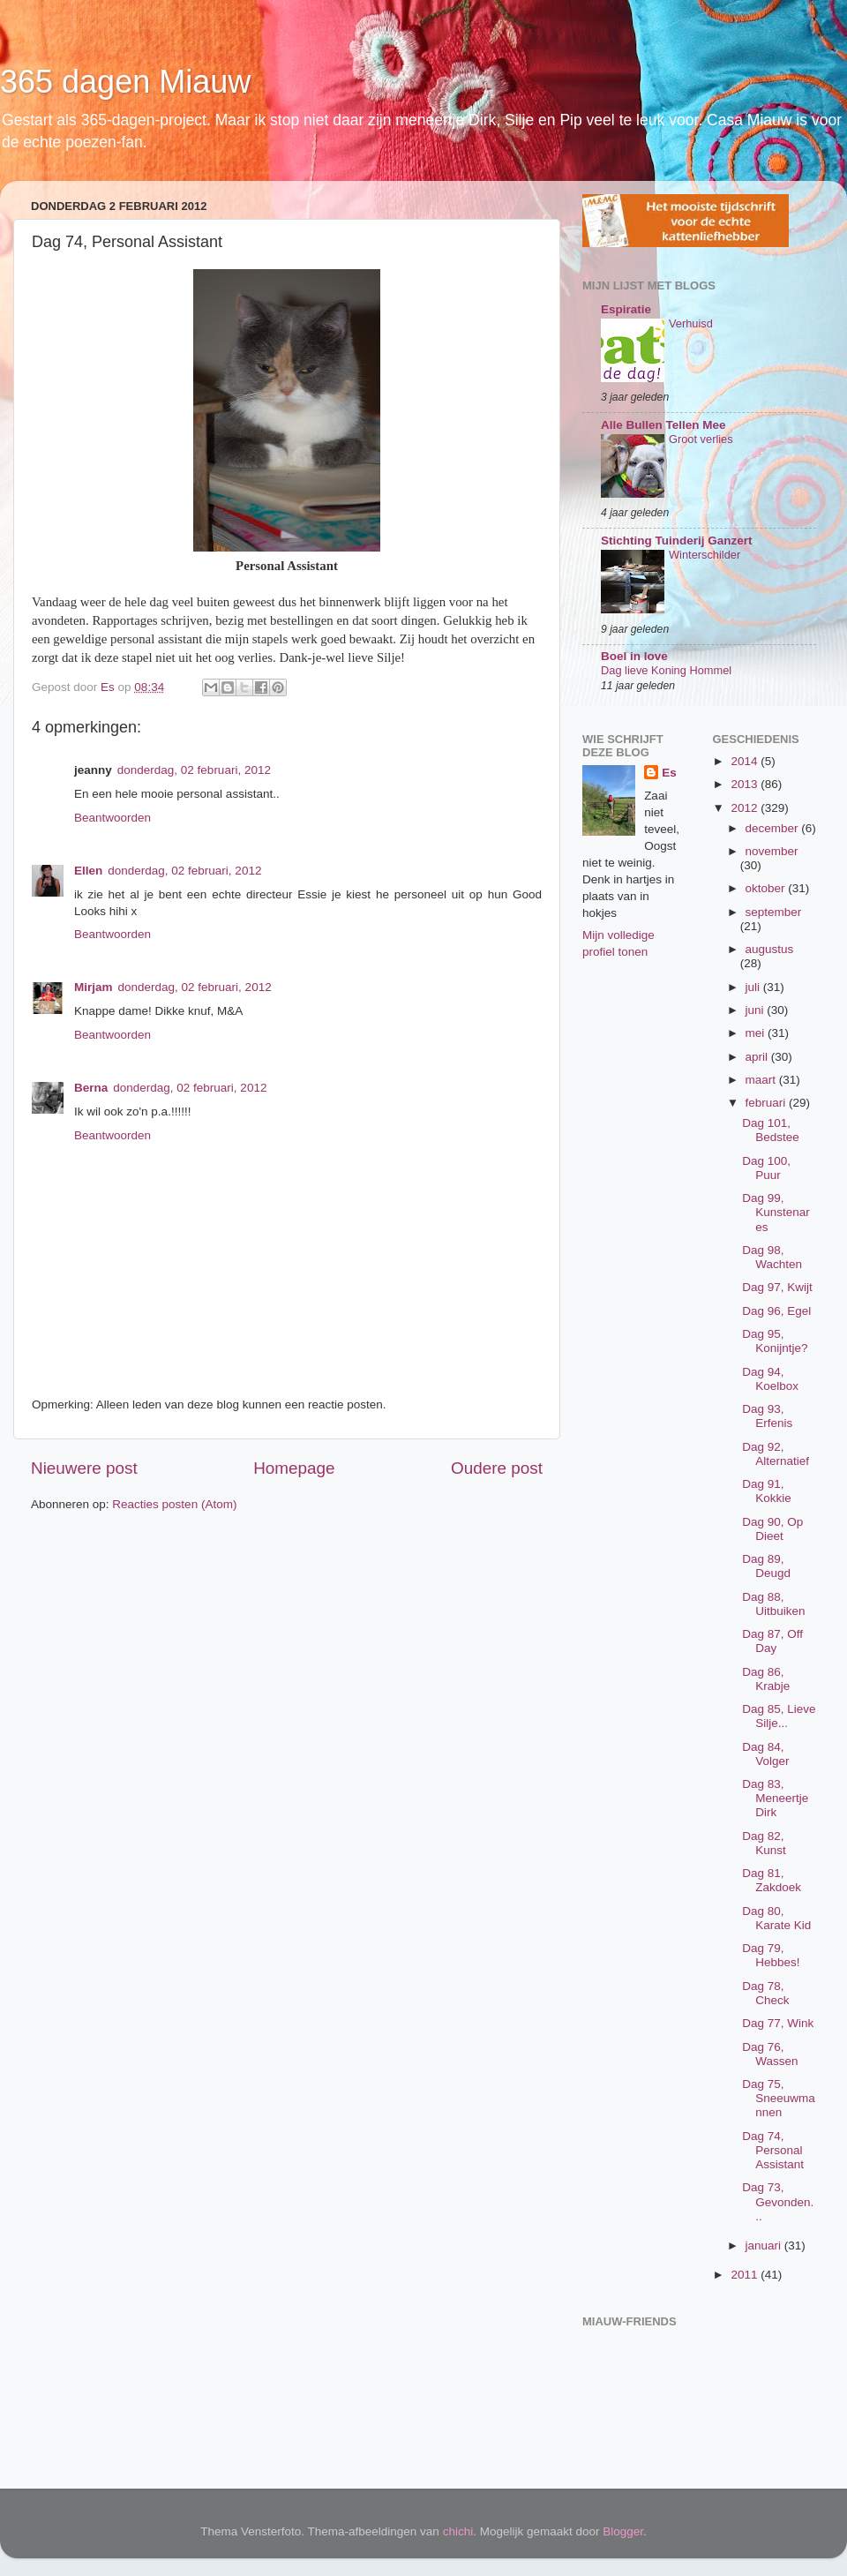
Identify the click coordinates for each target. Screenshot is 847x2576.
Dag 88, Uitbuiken (773, 1604)
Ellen (88, 870)
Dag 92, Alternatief (775, 1454)
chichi (458, 2531)
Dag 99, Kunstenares (776, 1212)
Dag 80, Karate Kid (776, 1918)
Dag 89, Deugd (766, 1566)
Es (669, 772)
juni (757, 1010)
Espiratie (626, 309)
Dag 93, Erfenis (767, 1416)
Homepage (293, 1468)
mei (757, 1033)
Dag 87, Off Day (772, 1641)
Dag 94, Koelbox (770, 1379)
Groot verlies (701, 439)
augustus (770, 949)
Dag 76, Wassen (770, 2054)
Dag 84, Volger (765, 1754)
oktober (767, 888)
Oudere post (497, 1468)
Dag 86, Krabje (766, 1679)
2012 (746, 808)
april (758, 1056)
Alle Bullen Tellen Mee (663, 425)
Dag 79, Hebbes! (770, 1955)
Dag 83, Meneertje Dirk (775, 1798)
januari (765, 2245)
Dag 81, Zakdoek (771, 1880)
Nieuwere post (84, 1468)
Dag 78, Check (765, 1993)
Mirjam (93, 987)
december (774, 828)
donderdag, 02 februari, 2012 (194, 770)
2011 (746, 2274)
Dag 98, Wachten (772, 1257)
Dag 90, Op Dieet (772, 1529)
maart (762, 1079)
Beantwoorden (112, 817)
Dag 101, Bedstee (770, 1130)
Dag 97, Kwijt (777, 1287)
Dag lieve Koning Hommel (666, 670)
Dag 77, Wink (777, 2023)
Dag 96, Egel (776, 1311)
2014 (746, 761)
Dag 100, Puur (766, 1168)
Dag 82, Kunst (764, 1843)
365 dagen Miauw (125, 82)
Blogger (623, 2531)
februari (768, 1102)
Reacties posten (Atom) (174, 1504)
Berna (91, 1087)
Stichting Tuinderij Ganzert (677, 540)
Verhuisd (691, 323)
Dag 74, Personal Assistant (773, 2150)
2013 (746, 784)
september (774, 912)
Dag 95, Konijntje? (774, 1341)
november (772, 851)
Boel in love (634, 656)
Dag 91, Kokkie (766, 1491)
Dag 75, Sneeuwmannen (778, 2098)
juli (754, 987)
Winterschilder (704, 554)
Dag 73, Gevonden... (777, 2201)
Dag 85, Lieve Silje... (778, 1716)
